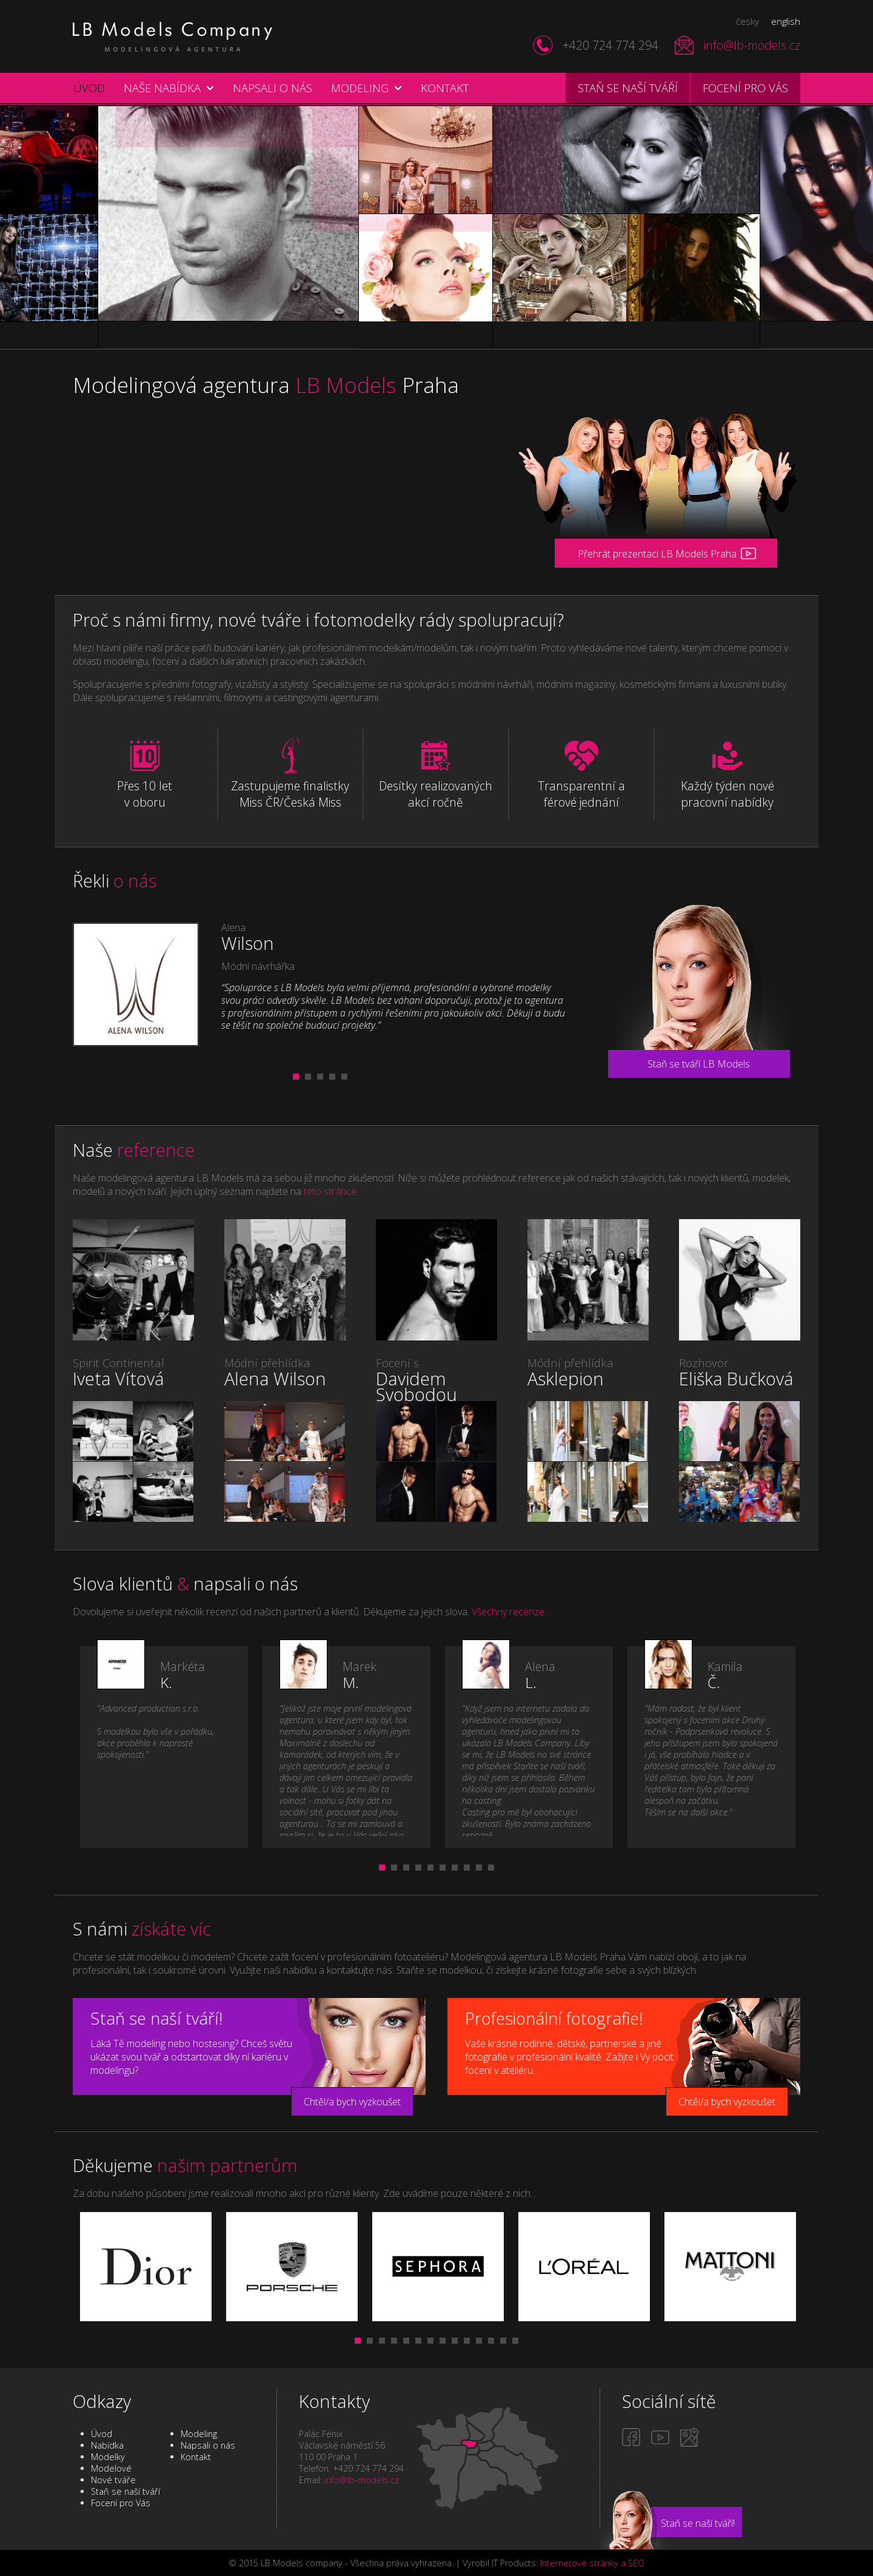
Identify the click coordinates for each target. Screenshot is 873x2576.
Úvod (89, 87)
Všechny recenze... (511, 1611)
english (785, 21)
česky (747, 21)
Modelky (108, 2457)
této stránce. (331, 1191)
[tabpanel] (320, 984)
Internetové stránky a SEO (592, 2563)
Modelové (111, 2468)
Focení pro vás (745, 87)
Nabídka (107, 2445)
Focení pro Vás (120, 2503)
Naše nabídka (162, 87)
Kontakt (445, 87)
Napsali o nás (272, 87)
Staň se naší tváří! (698, 2523)
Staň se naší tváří (628, 87)
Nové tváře (113, 2480)
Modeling (360, 87)
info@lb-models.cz (752, 45)
